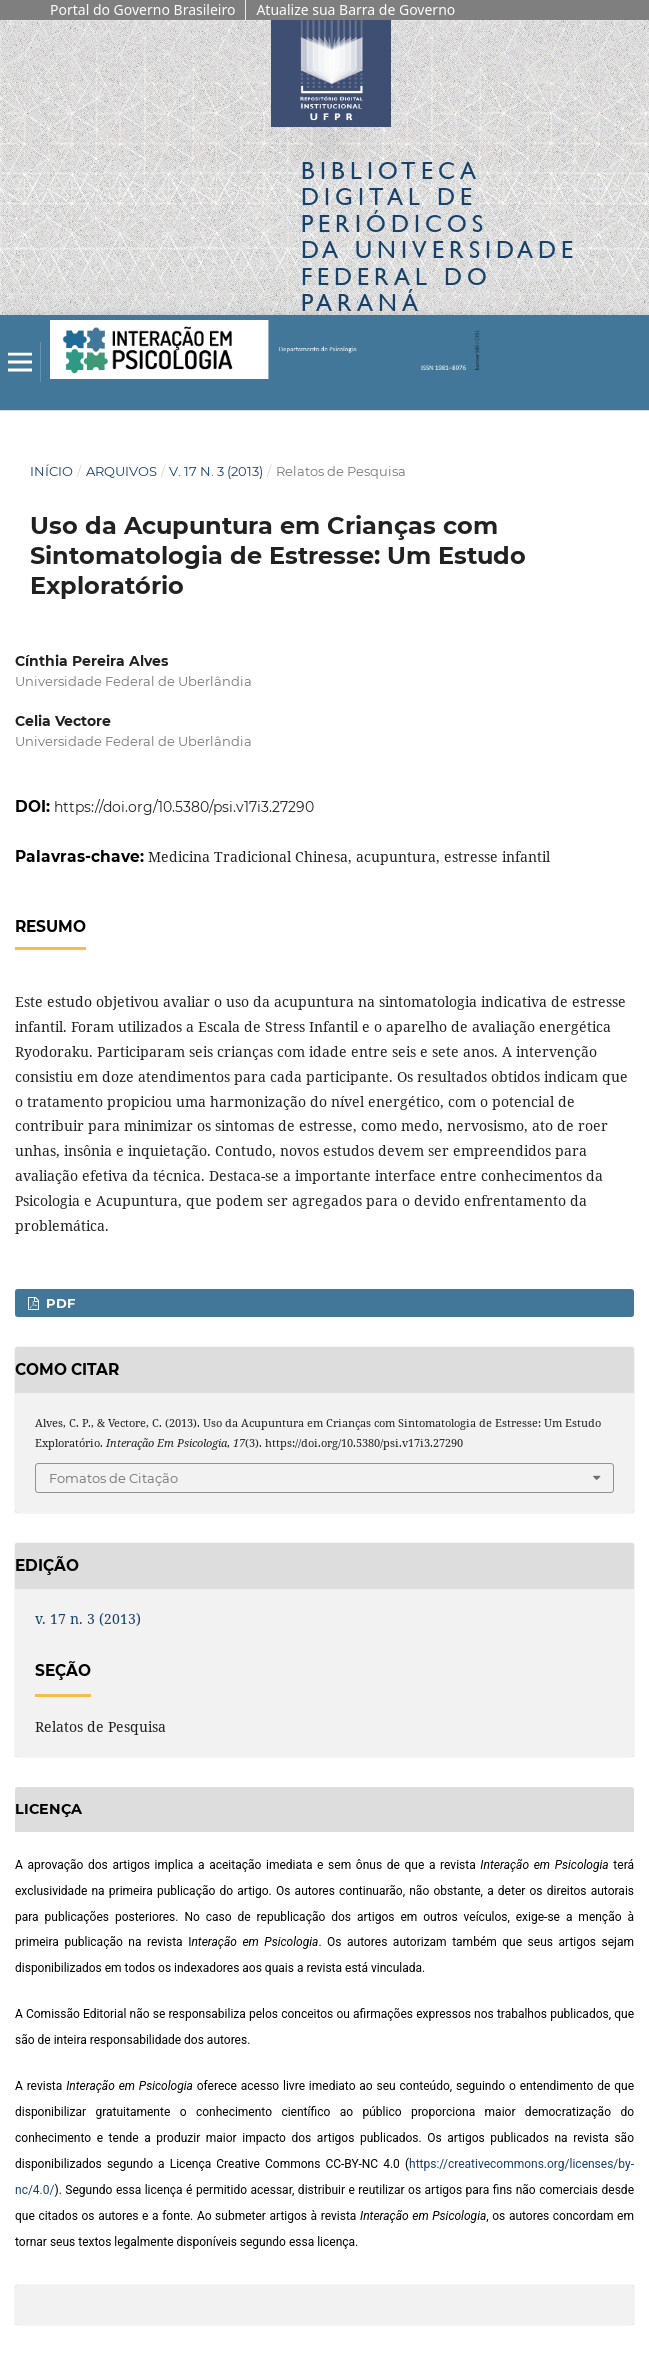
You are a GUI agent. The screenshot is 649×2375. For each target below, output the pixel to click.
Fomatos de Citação (113, 1478)
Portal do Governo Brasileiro (142, 9)
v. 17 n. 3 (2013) (216, 471)
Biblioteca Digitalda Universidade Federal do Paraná (439, 236)
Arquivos (121, 471)
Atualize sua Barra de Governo (355, 9)
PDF (58, 1303)
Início (51, 471)
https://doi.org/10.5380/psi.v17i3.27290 (184, 807)
